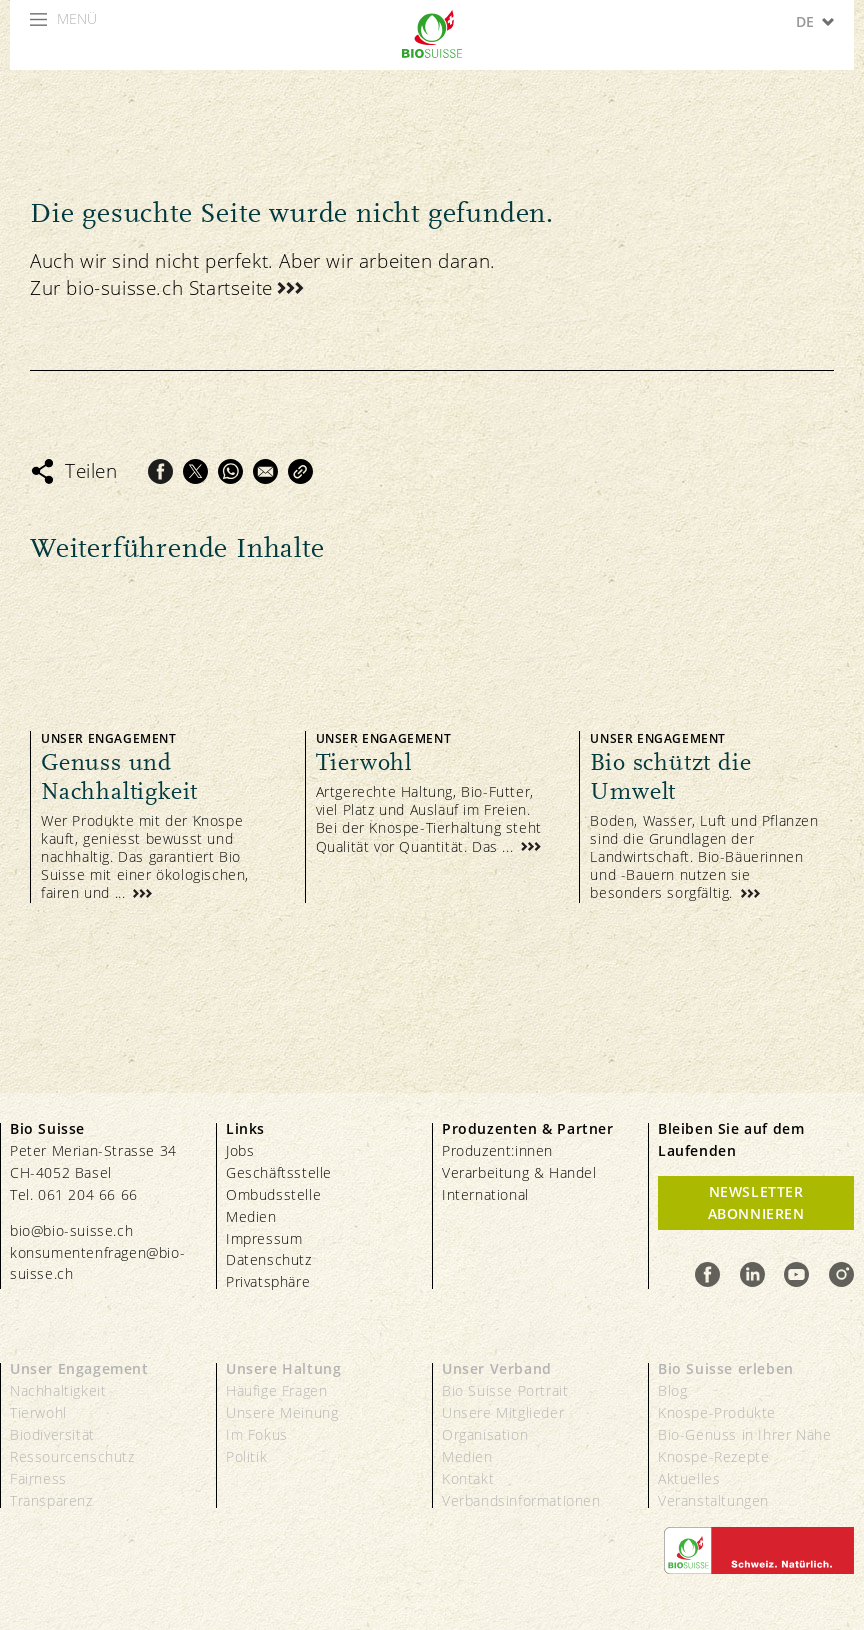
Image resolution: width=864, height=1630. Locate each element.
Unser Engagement (79, 1368)
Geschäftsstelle (279, 1172)
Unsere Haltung (283, 1368)
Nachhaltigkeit (58, 1390)
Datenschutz (269, 1259)
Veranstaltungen (713, 1500)
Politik (246, 1456)
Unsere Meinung (282, 1412)
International (485, 1194)
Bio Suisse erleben (726, 1368)
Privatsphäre (268, 1281)
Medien (251, 1216)
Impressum (264, 1238)
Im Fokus (257, 1434)
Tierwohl (38, 1412)
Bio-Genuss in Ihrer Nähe (744, 1434)
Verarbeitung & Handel (519, 1172)
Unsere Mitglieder (503, 1412)
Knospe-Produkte (717, 1412)
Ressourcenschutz (72, 1456)
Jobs (240, 1150)
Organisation (485, 1434)
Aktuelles (689, 1478)
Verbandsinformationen (521, 1500)
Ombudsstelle (273, 1194)
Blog (672, 1390)
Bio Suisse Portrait (505, 1390)
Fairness (38, 1478)
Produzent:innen (497, 1150)
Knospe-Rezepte (713, 1456)
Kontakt (468, 1478)
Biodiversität (52, 1434)
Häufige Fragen (276, 1390)
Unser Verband (497, 1368)
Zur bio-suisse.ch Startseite (151, 288)
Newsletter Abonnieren (756, 1202)
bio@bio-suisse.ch (71, 1230)
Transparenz (51, 1500)
